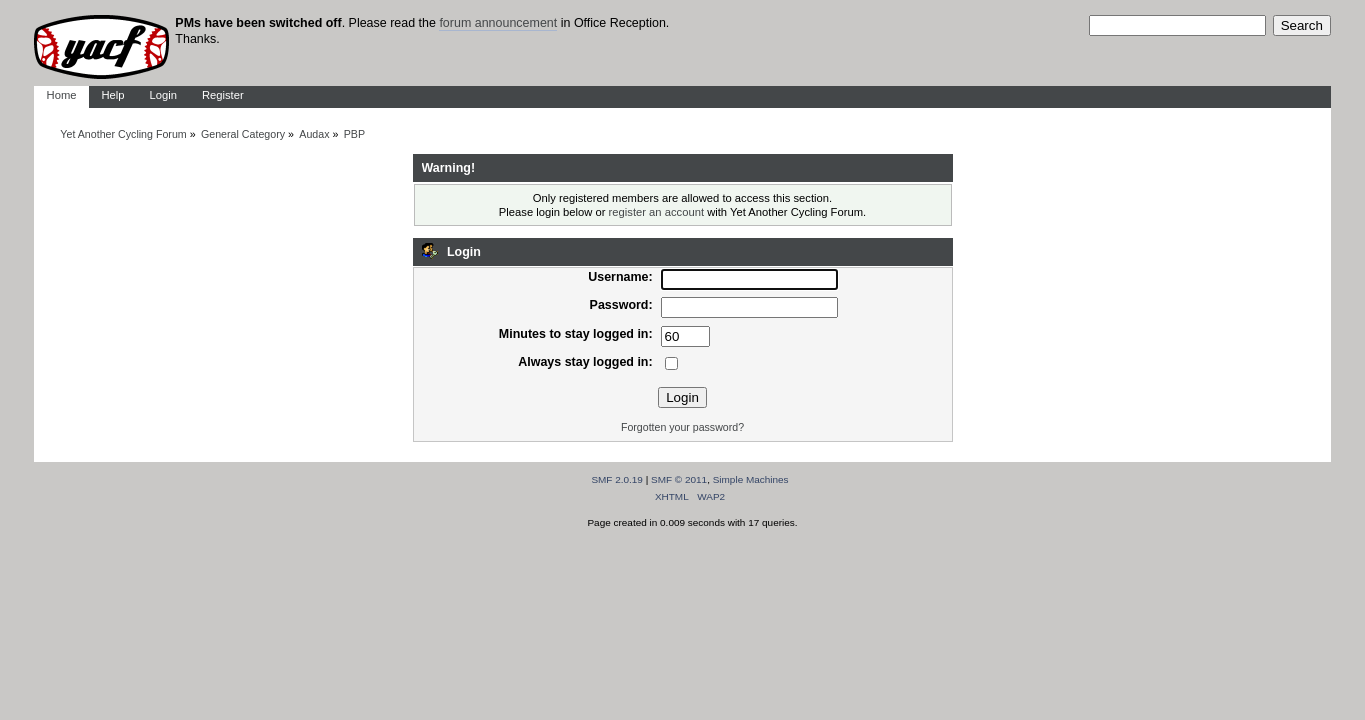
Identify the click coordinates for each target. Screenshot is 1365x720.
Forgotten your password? (682, 427)
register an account (656, 212)
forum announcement (498, 23)
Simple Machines (751, 479)
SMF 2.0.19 (617, 479)
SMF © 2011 (679, 479)
